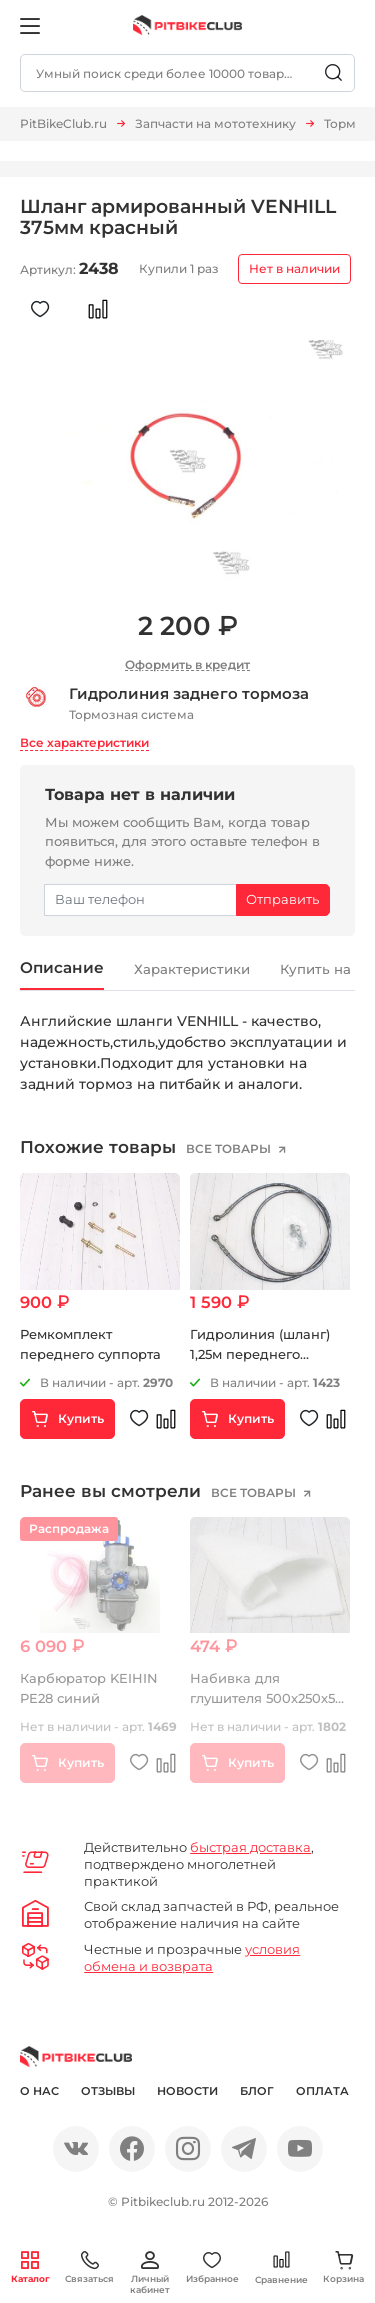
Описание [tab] (63, 968)
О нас (39, 2092)
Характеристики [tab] (199, 970)
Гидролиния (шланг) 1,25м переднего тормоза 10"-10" (260, 1354)
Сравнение (281, 2267)
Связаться (89, 2267)
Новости (187, 2092)
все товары (230, 1149)
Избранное (212, 2267)
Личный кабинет (150, 2273)
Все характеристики (84, 742)
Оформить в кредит (187, 664)
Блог (257, 2092)
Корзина (343, 2267)
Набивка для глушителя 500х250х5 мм (262, 1698)
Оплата (322, 2092)
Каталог (30, 2267)
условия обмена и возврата (192, 1959)
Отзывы (108, 2092)
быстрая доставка (250, 1848)
